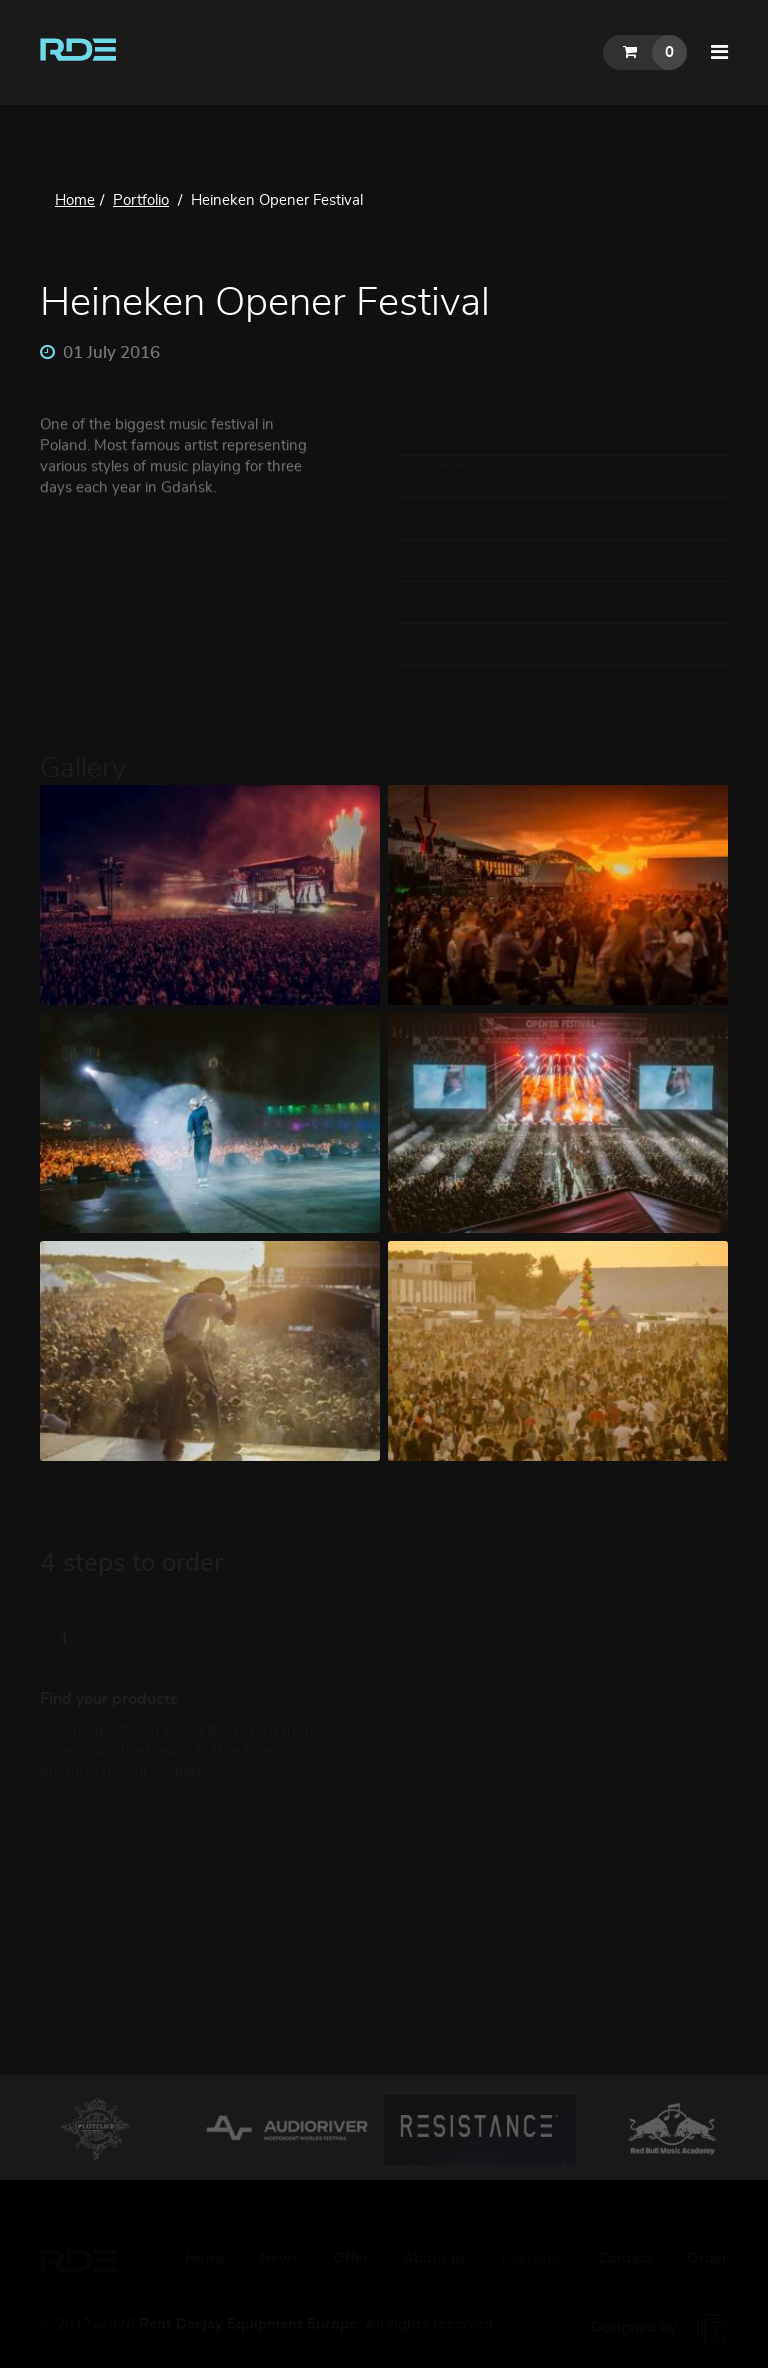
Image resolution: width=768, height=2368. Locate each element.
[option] (96, 2130)
